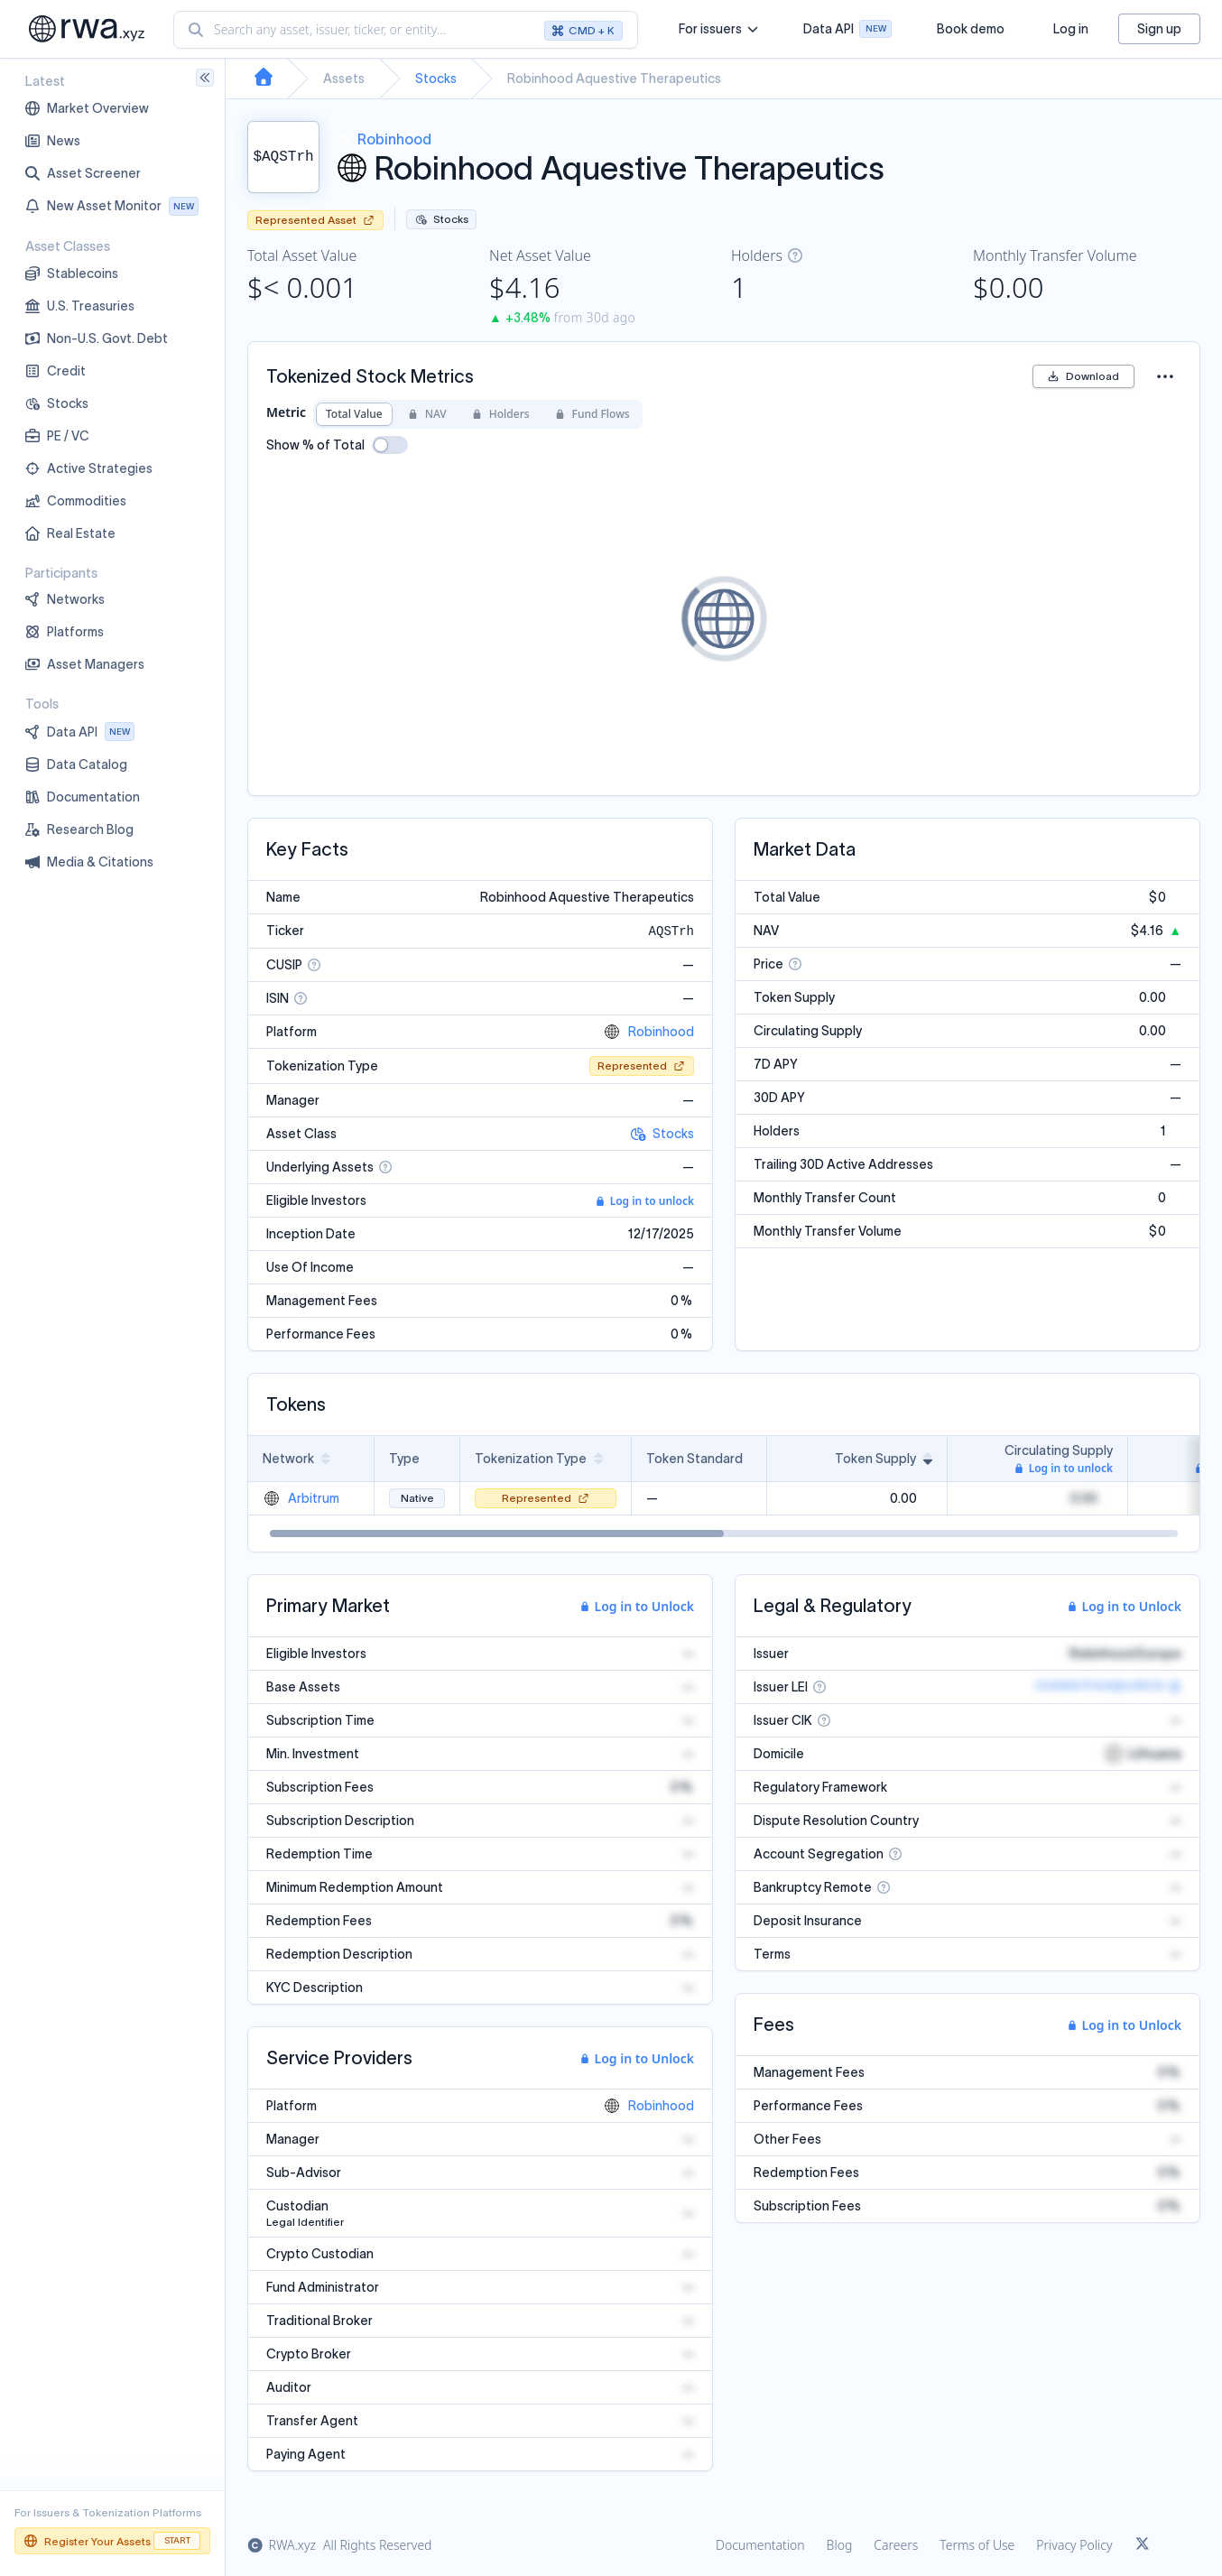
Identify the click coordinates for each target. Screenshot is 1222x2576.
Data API (847, 32)
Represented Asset (315, 220)
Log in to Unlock (637, 1606)
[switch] (390, 445)
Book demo (970, 29)
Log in (1070, 29)
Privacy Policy (1074, 2544)
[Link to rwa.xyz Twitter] (1142, 2545)
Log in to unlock (645, 1201)
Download (1083, 376)
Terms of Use (977, 2544)
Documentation (760, 2544)
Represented (641, 1065)
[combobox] (405, 30)
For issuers (718, 29)
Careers (896, 2544)
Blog (840, 2544)
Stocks (436, 78)
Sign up (1159, 29)
